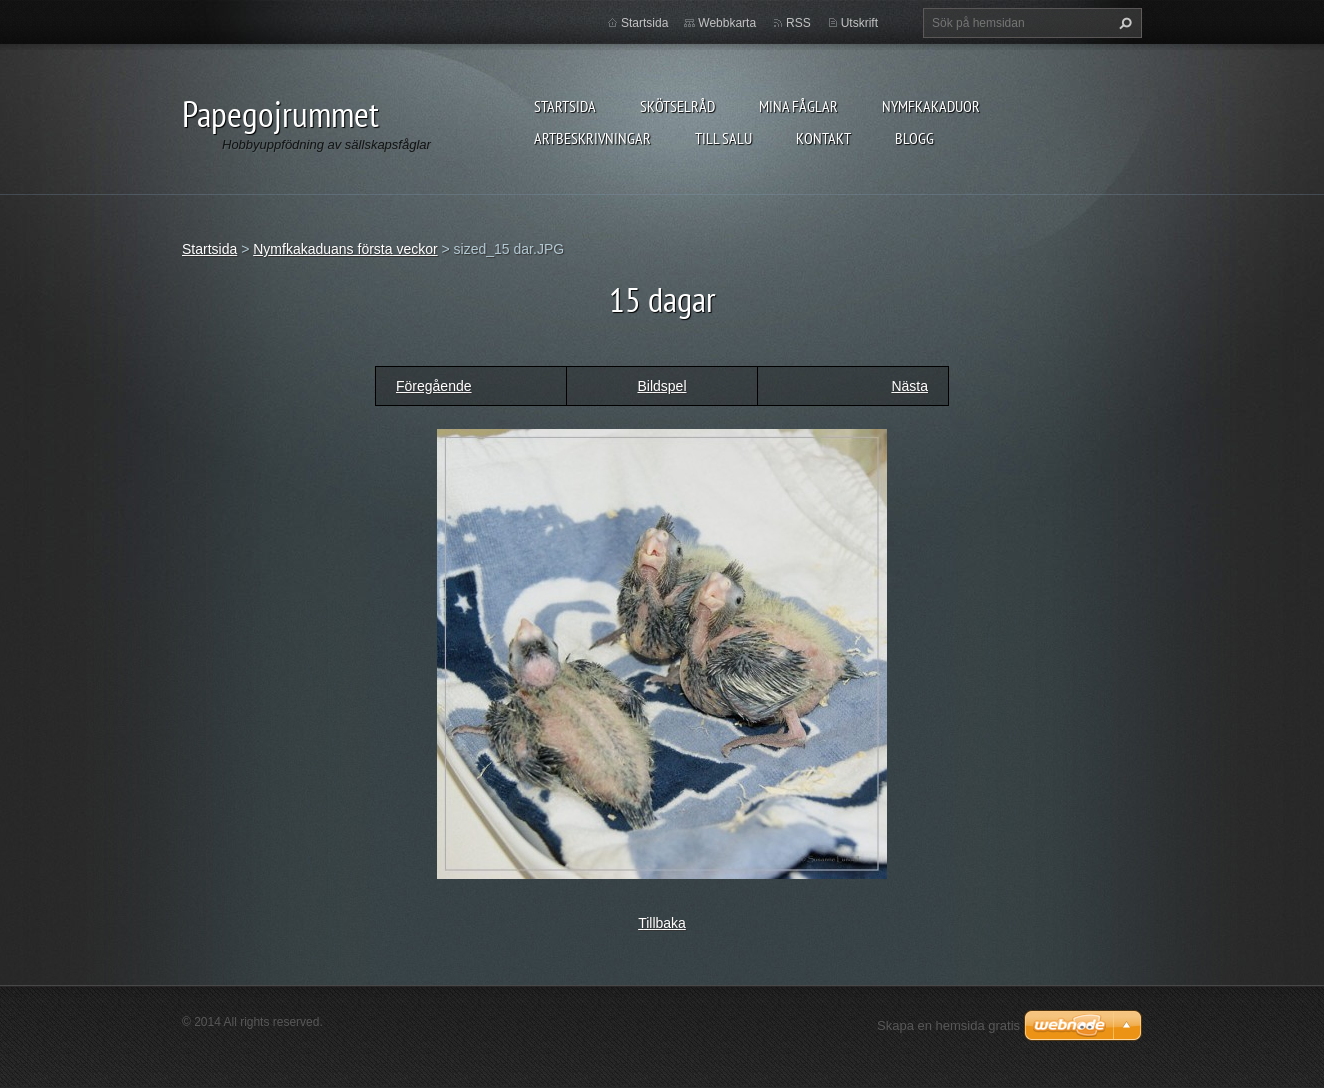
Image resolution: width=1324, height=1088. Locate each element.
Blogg (914, 138)
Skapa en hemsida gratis (948, 1025)
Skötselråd (677, 106)
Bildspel (661, 386)
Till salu (723, 138)
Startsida (565, 106)
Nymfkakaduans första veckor (345, 249)
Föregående (434, 386)
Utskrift (859, 23)
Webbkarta (727, 23)
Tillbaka (662, 923)
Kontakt (823, 138)
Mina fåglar (798, 106)
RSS (798, 23)
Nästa (909, 386)
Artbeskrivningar (592, 138)
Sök (1123, 23)
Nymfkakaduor (931, 106)
